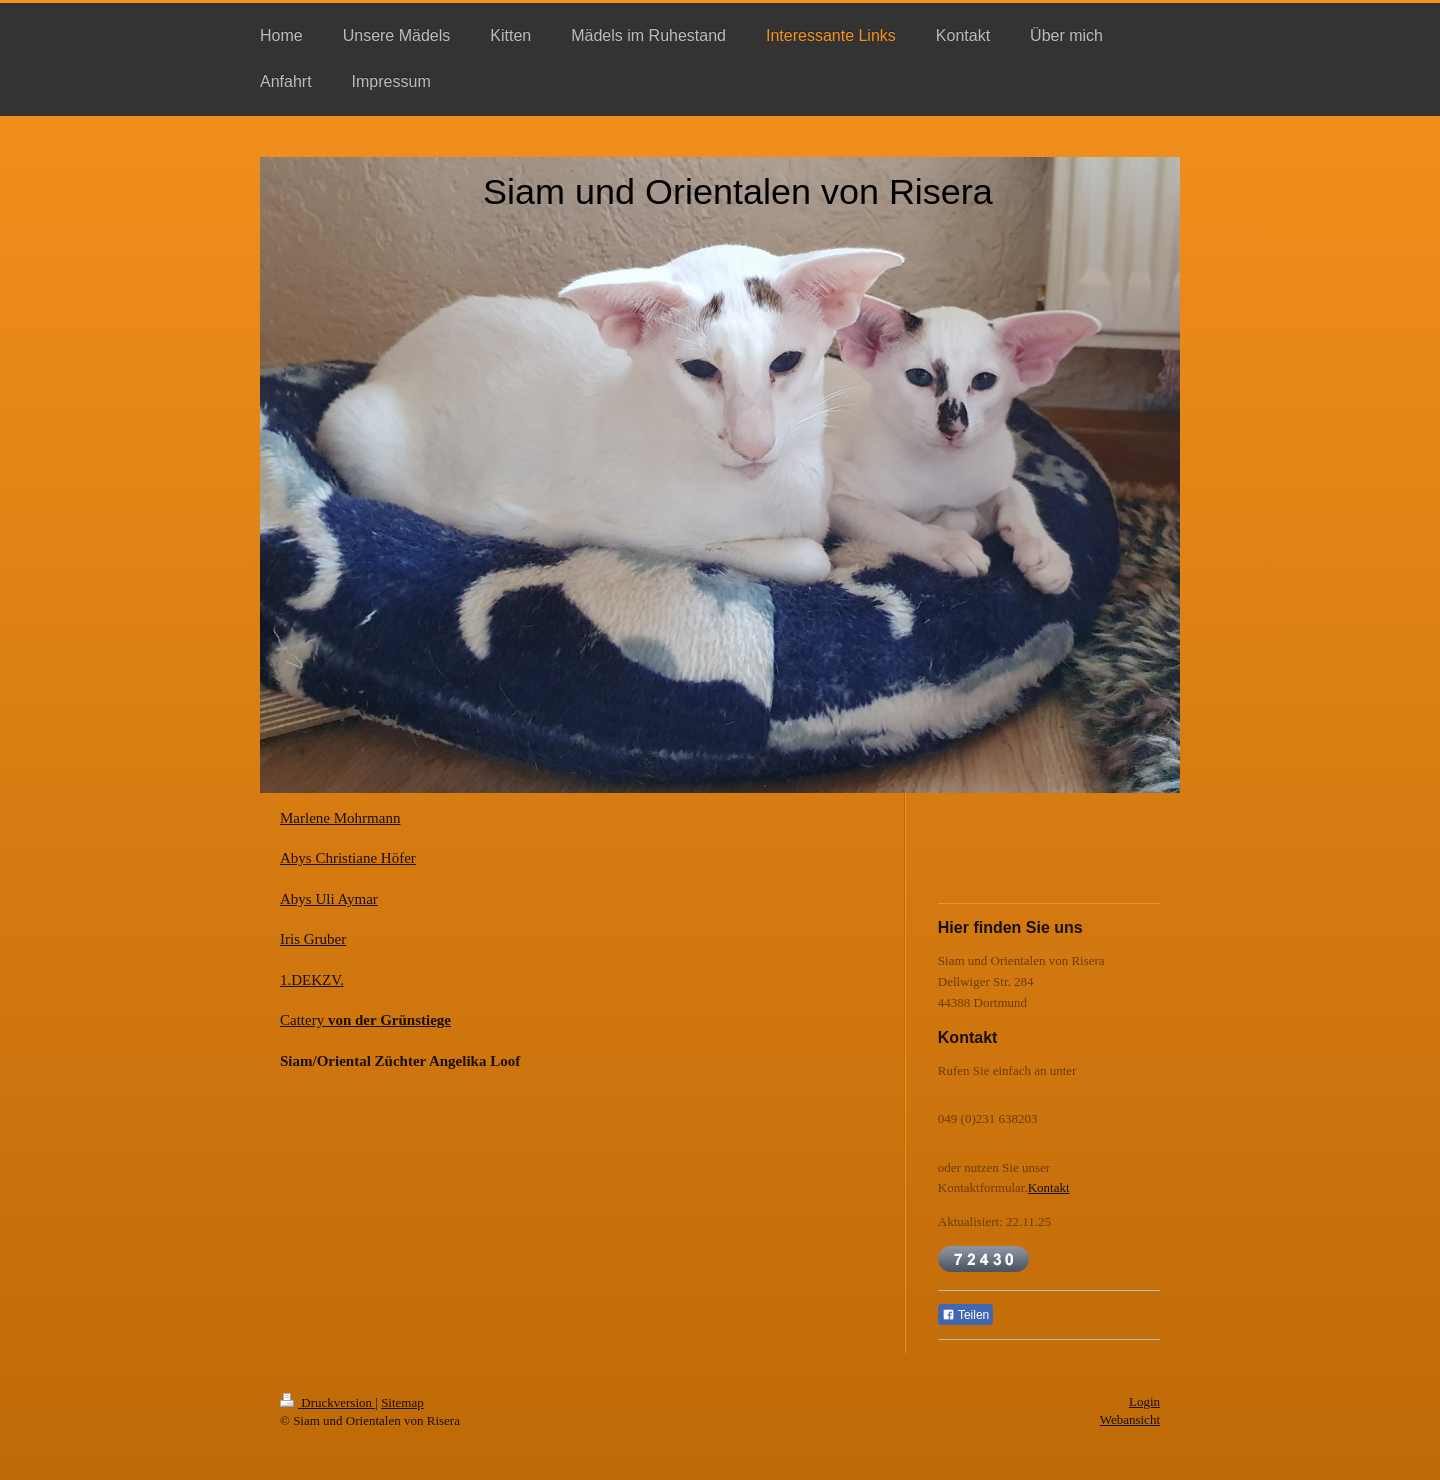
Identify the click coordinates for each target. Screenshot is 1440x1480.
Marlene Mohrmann (340, 818)
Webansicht (1130, 1419)
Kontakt (1049, 1187)
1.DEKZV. (312, 980)
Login (1144, 1401)
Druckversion (327, 1402)
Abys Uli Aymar (329, 899)
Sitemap (402, 1402)
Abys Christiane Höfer (348, 858)
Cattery (365, 1020)
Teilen (965, 1315)
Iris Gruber (313, 939)
